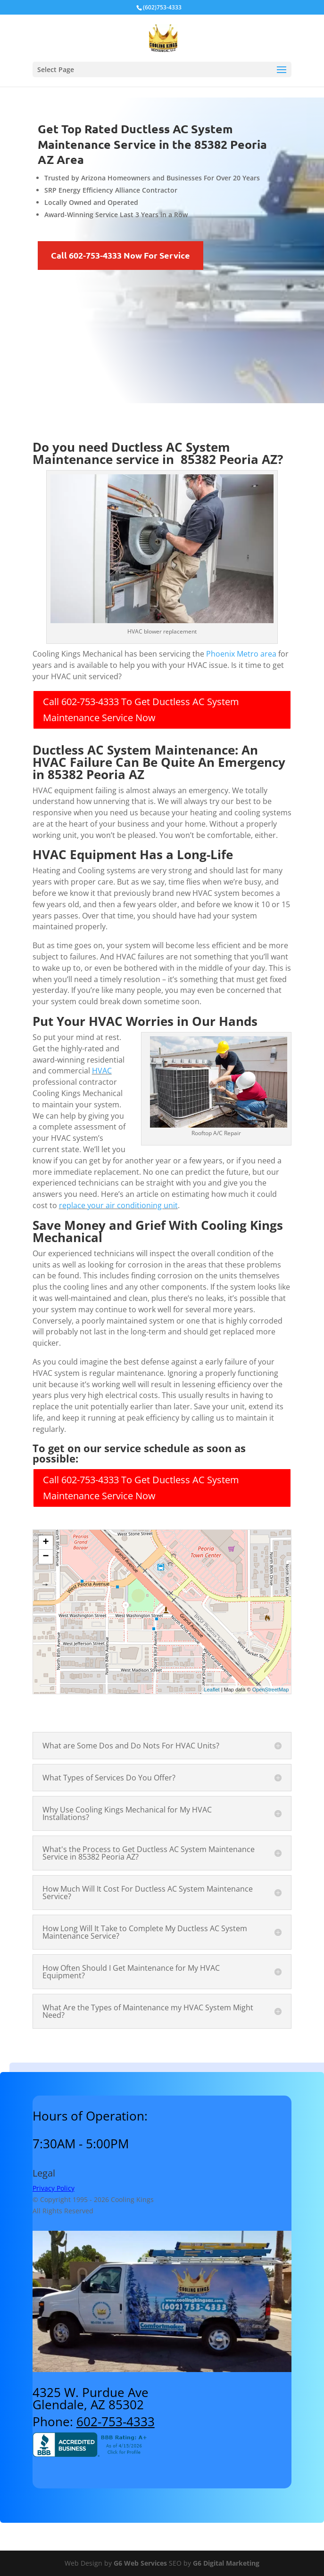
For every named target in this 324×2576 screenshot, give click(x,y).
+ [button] (46, 1543)
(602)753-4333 (162, 7)
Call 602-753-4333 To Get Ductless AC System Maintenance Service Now (141, 709)
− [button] (46, 1557)
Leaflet (212, 1689)
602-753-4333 (115, 2421)
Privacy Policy (54, 2188)
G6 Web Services (140, 2563)
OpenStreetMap (270, 1689)
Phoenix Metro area (241, 654)
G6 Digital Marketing (226, 2563)
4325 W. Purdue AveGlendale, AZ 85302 (91, 2398)
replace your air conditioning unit (118, 1205)
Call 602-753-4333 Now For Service (120, 255)
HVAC (102, 1070)
